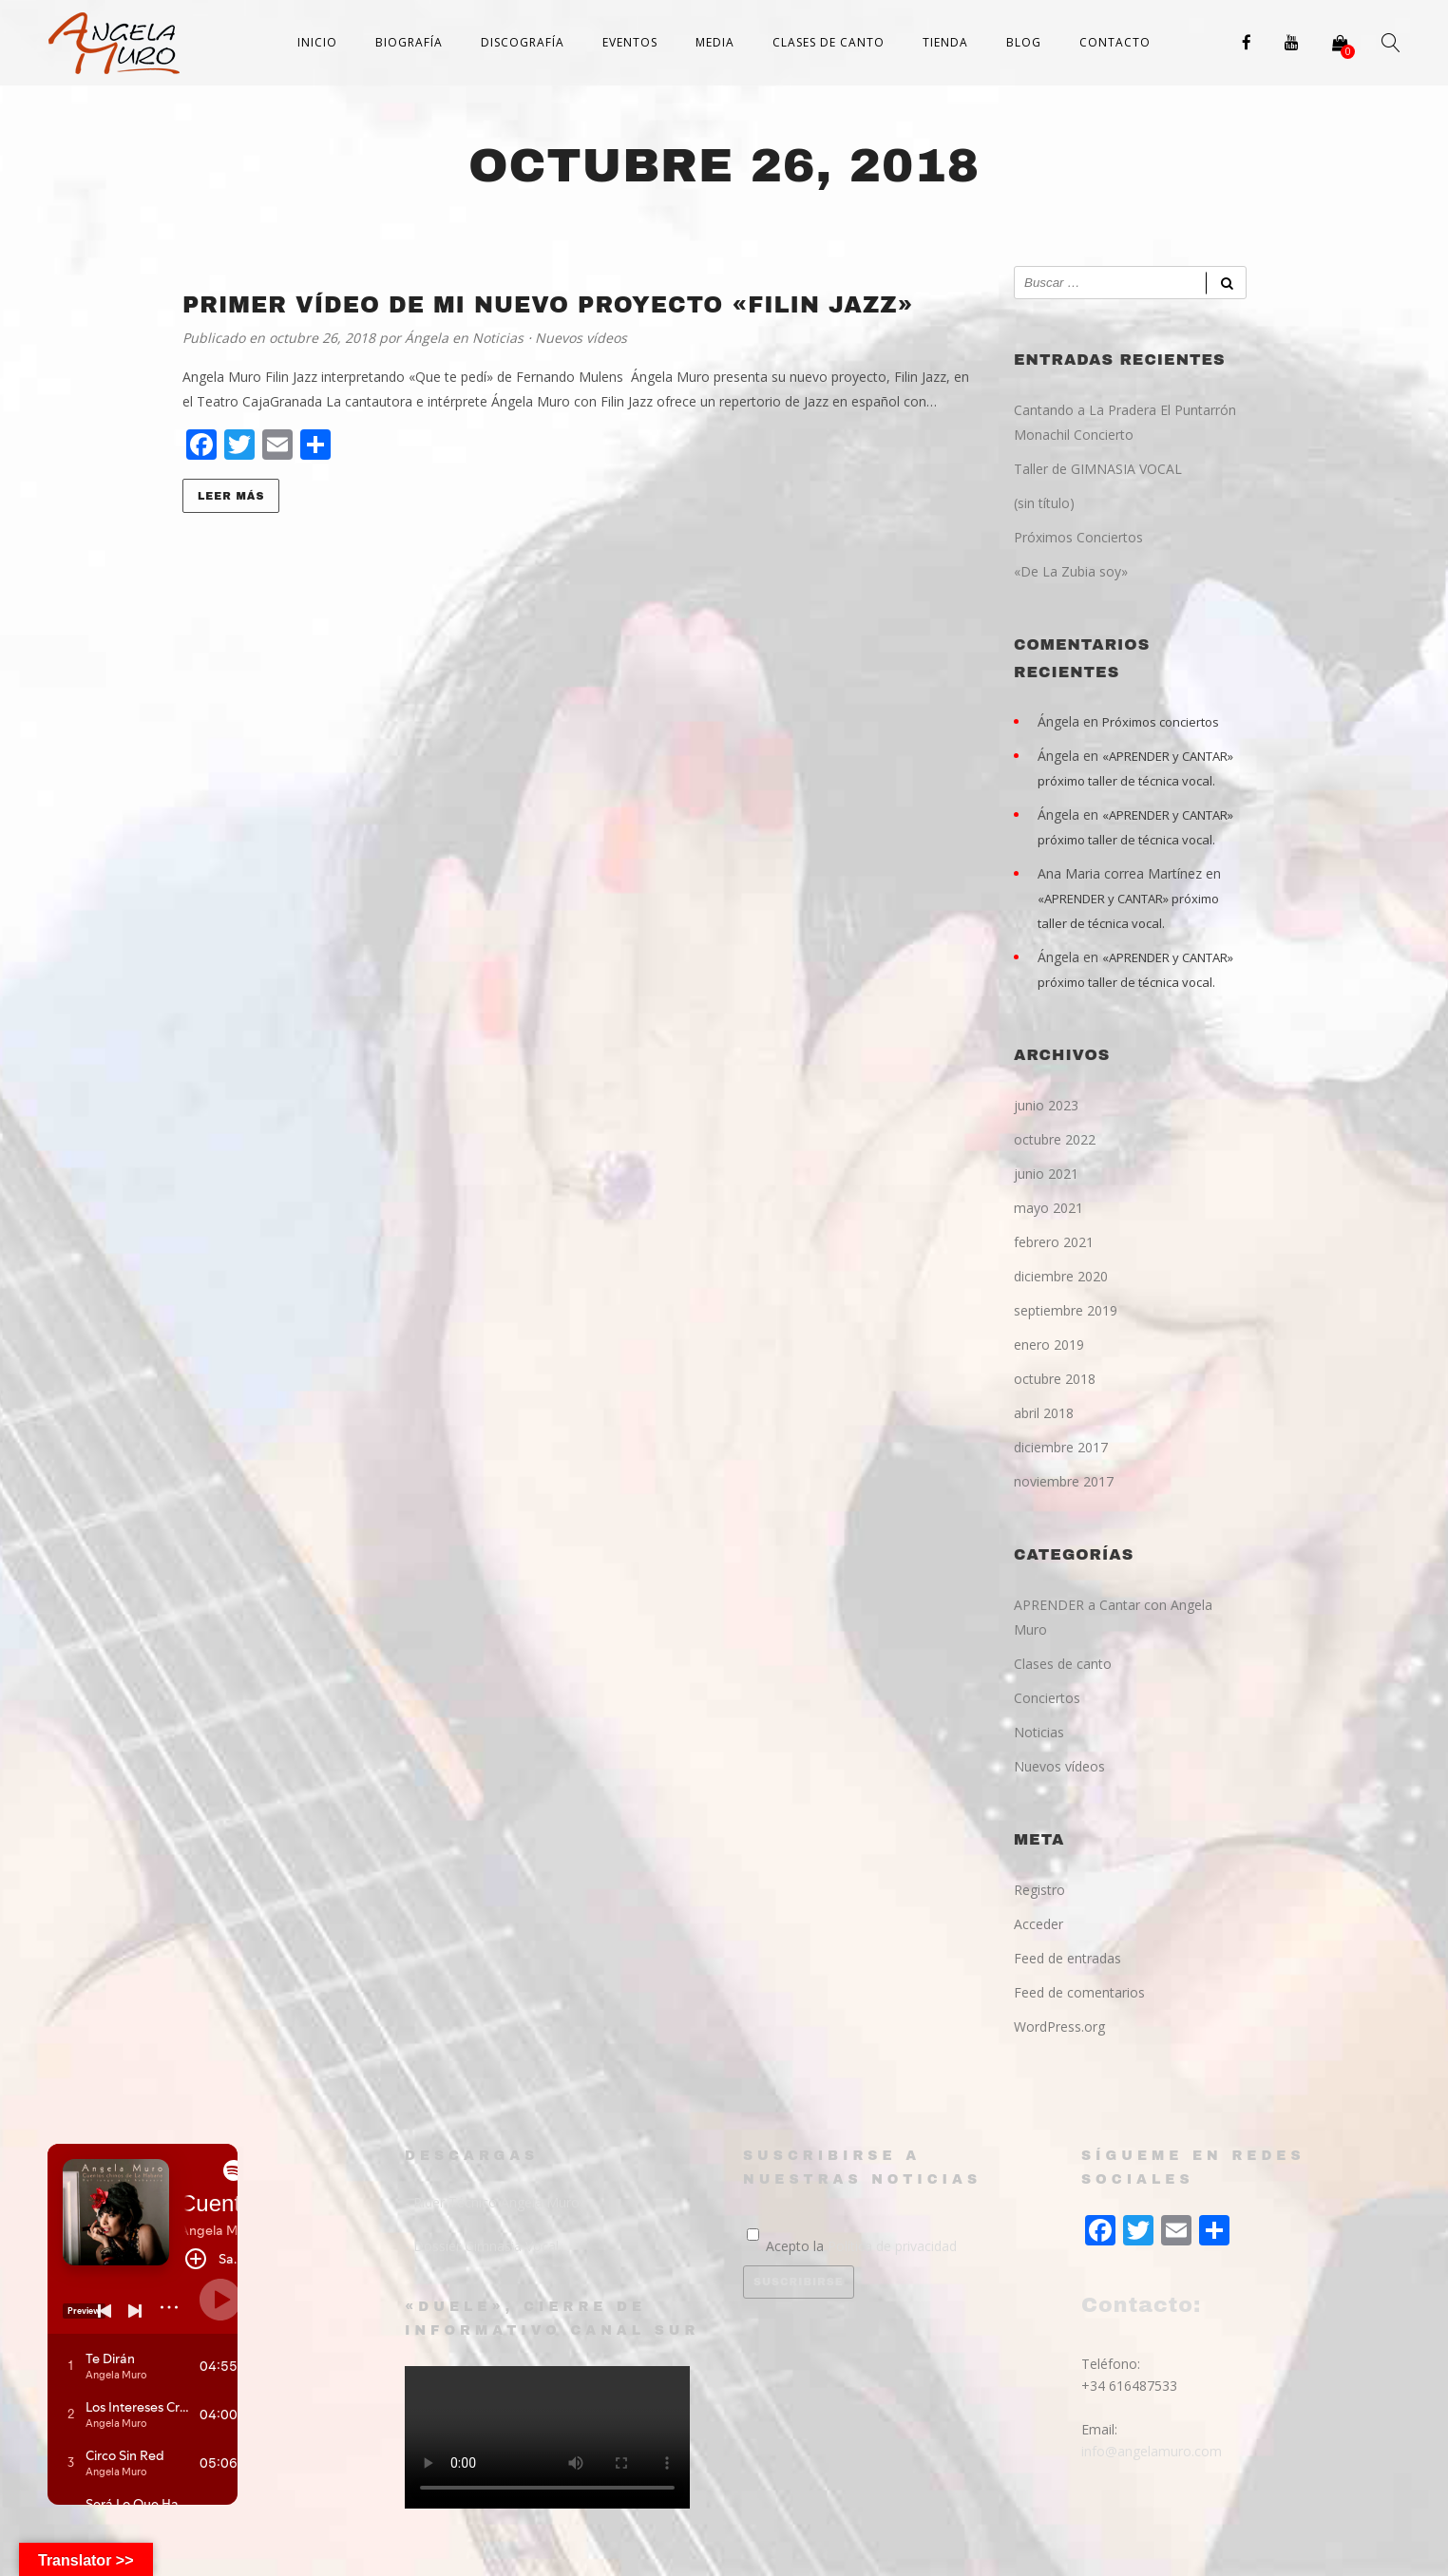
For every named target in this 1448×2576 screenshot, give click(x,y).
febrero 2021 (1054, 1242)
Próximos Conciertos (1078, 537)
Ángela (428, 338)
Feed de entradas (1067, 1958)
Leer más (231, 496)
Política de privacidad (892, 2246)
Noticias (498, 338)
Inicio (317, 42)
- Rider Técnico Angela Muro (492, 2202)
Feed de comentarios (1079, 1992)
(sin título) (1044, 503)
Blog (1023, 42)
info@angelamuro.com (1151, 2451)
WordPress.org (1059, 2026)
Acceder (1038, 1924)
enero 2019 (1049, 1344)
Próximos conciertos (1160, 721)
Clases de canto (828, 42)
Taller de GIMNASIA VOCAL (1098, 469)
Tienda (945, 42)
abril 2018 (1044, 1413)
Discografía (522, 42)
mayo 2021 (1048, 1208)
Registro (1039, 1890)
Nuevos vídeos (581, 338)
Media (714, 42)
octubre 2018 (1055, 1379)
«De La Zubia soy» (1071, 571)
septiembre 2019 (1065, 1310)
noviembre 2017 (1064, 1481)
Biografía (409, 42)
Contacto (1115, 42)
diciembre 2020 (1061, 1276)
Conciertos (1047, 1698)
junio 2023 (1046, 1105)
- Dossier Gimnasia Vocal (482, 2246)
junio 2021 (1046, 1174)
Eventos (629, 42)
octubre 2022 (1055, 1139)
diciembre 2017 (1061, 1447)
